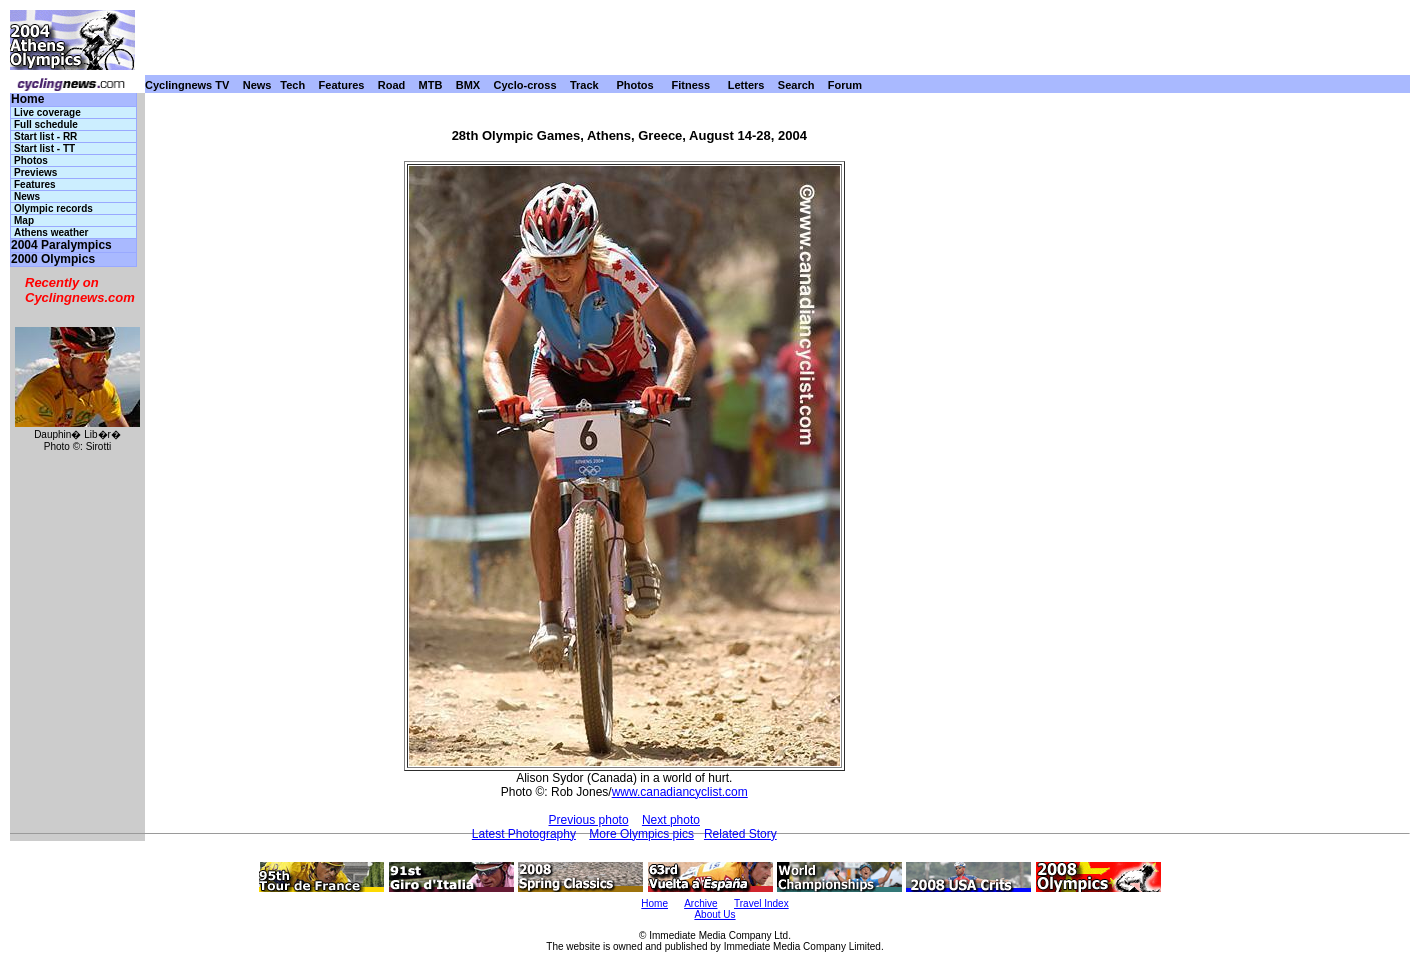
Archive (700, 903)
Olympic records (53, 208)
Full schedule (46, 124)
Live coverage (47, 112)
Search (796, 85)
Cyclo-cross (525, 85)
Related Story (740, 834)
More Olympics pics (641, 834)
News (257, 85)
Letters (746, 85)
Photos (634, 85)
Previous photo (589, 820)
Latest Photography (524, 834)
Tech (292, 85)
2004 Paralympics (61, 245)
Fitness (690, 85)
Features (342, 85)
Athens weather (51, 232)
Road (392, 85)
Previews (35, 172)
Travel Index (761, 903)
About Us (714, 914)
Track (584, 85)
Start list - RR (45, 136)
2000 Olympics (53, 259)
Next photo (671, 820)
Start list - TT (44, 148)
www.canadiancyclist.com (680, 792)
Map (24, 220)
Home (27, 99)
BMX (468, 85)
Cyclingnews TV (187, 85)
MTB (431, 85)
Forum (845, 85)
